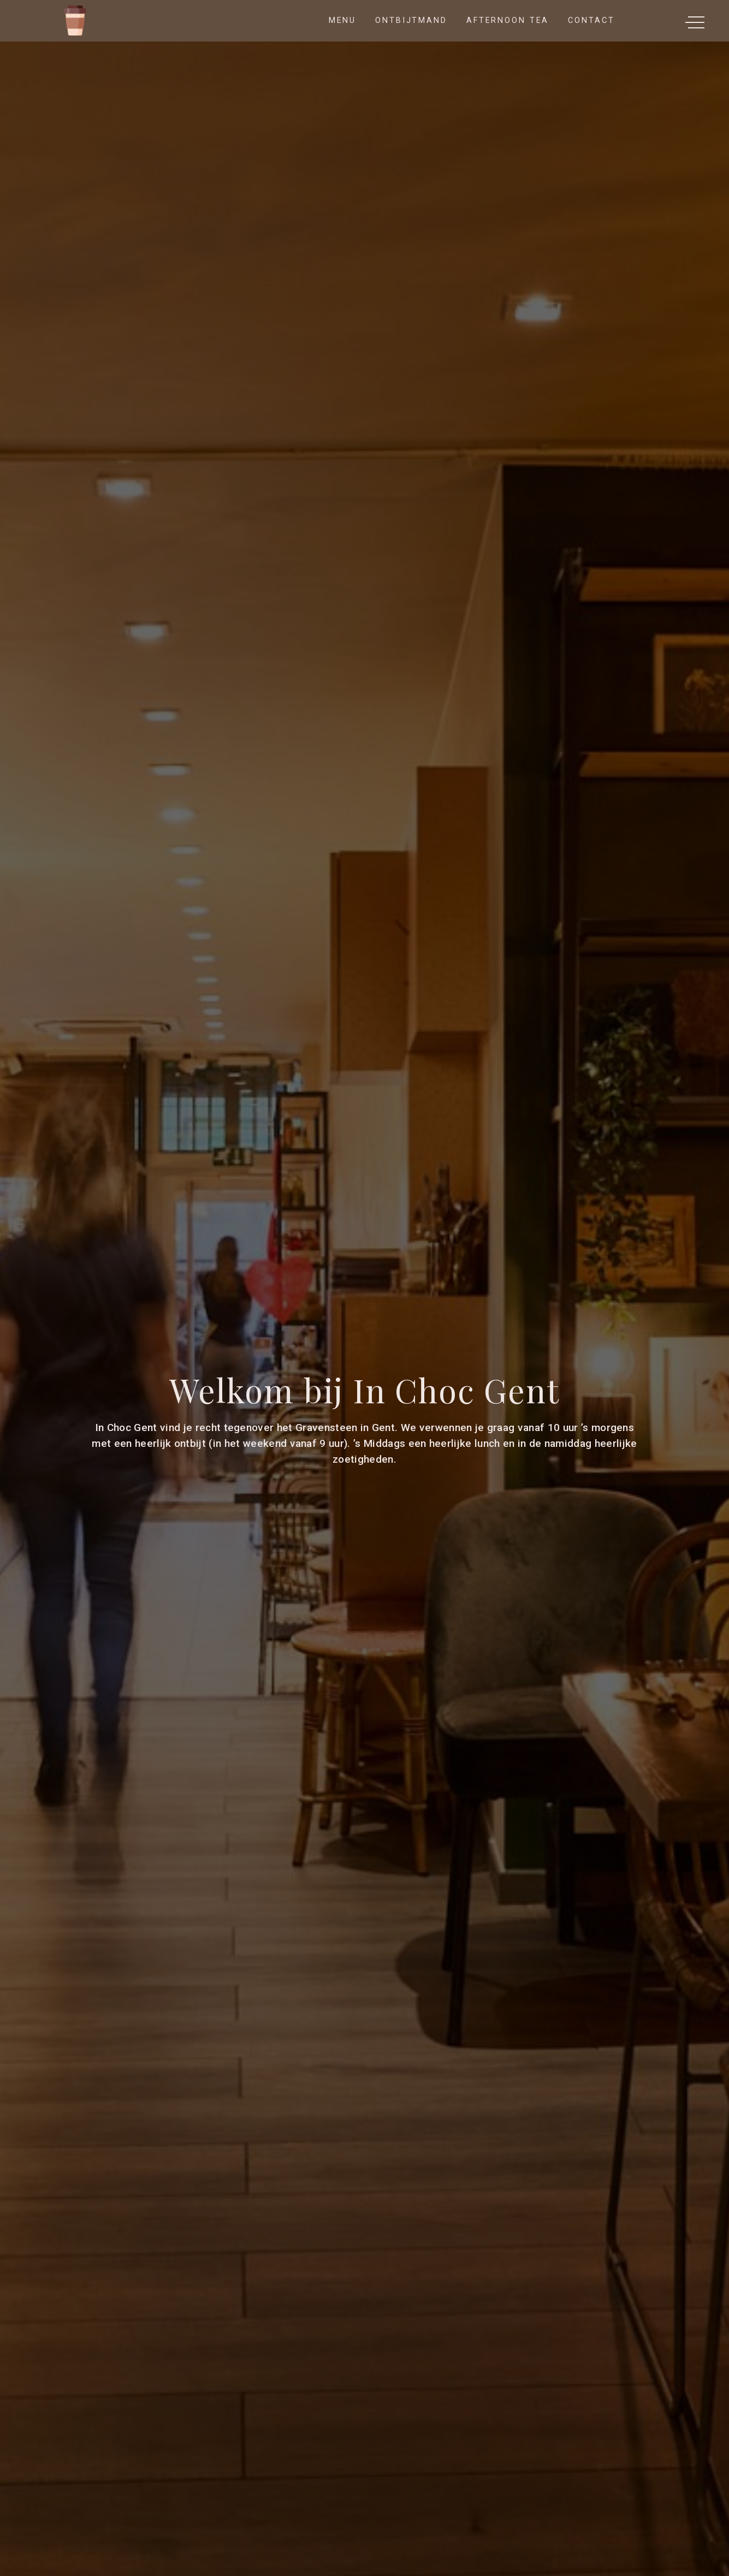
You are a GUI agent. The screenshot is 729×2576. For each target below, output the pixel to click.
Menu (343, 20)
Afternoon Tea (507, 20)
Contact (591, 20)
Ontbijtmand (411, 20)
